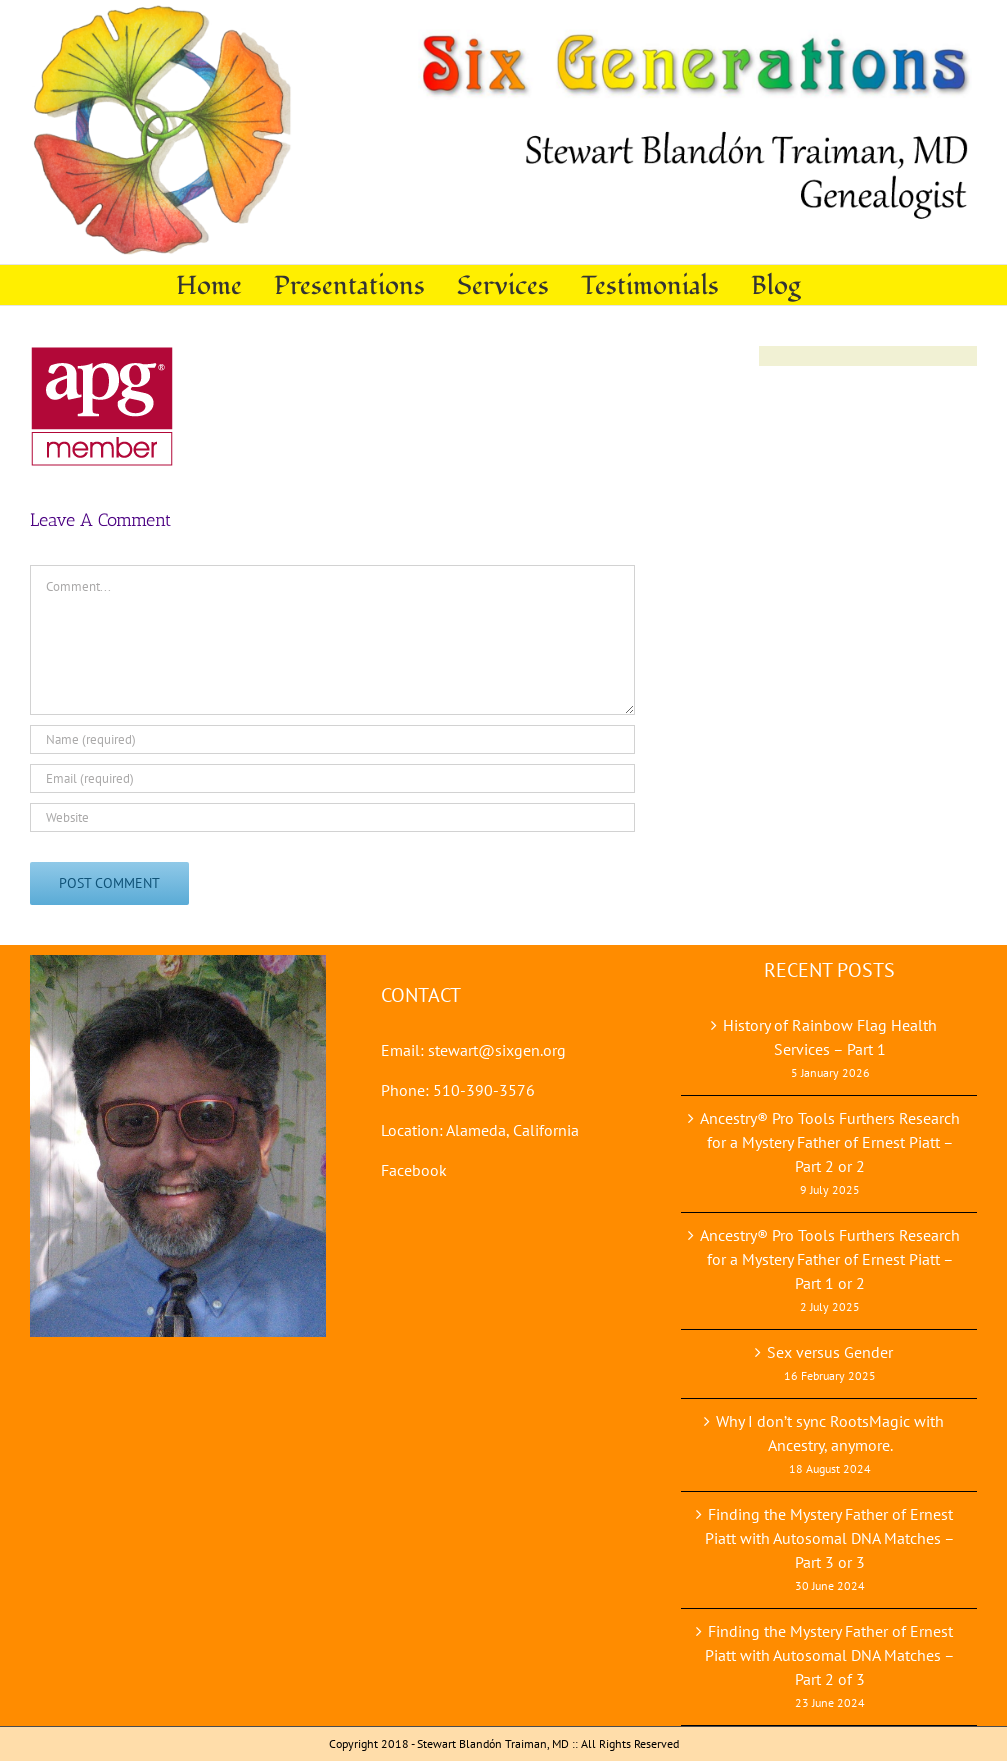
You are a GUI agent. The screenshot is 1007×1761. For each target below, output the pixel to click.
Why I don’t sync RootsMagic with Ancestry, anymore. (830, 1433)
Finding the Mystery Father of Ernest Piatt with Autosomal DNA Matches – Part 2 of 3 (830, 1655)
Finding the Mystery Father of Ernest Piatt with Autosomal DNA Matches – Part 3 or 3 (830, 1538)
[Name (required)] (332, 739)
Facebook (414, 1170)
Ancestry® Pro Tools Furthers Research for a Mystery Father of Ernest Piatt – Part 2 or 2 (830, 1142)
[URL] (332, 817)
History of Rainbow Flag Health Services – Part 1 (830, 1037)
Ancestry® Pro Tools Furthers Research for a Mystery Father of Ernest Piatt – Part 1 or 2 (830, 1259)
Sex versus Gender (830, 1352)
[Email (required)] (332, 778)
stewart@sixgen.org (497, 1050)
